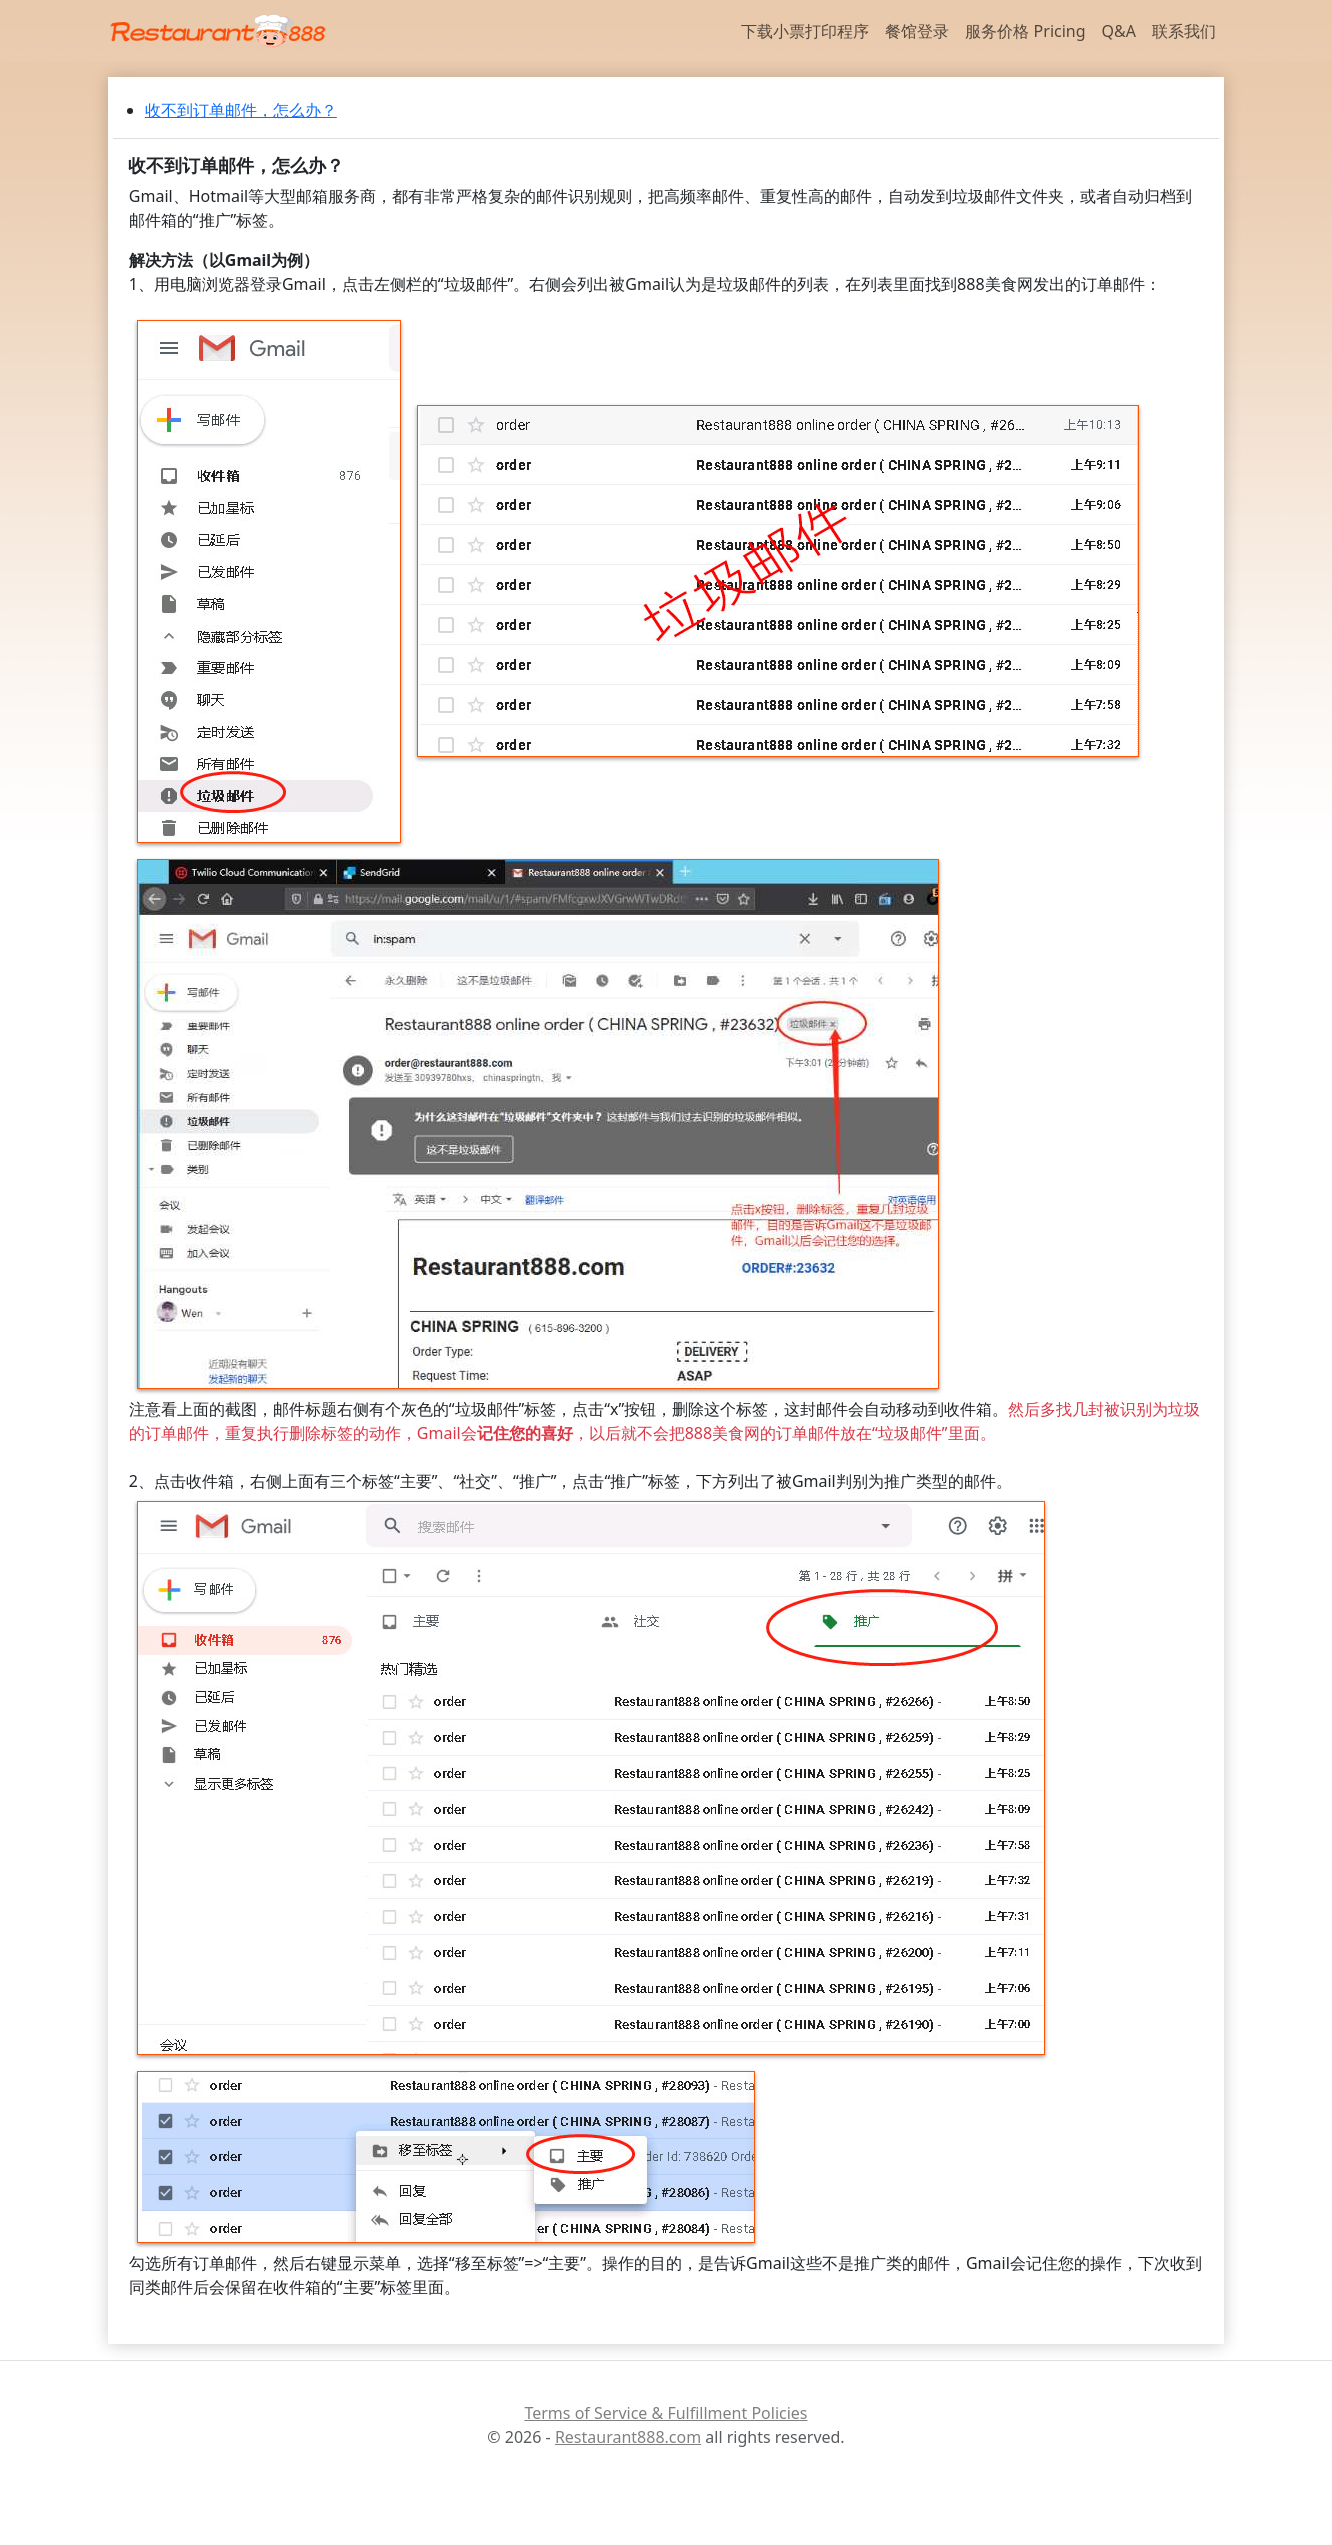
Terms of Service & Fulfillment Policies (665, 2413)
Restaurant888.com (628, 2437)
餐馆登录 (917, 31)
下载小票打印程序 (805, 31)
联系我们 (1184, 31)
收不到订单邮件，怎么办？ (241, 110)
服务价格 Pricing (1025, 31)
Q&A (1119, 31)
